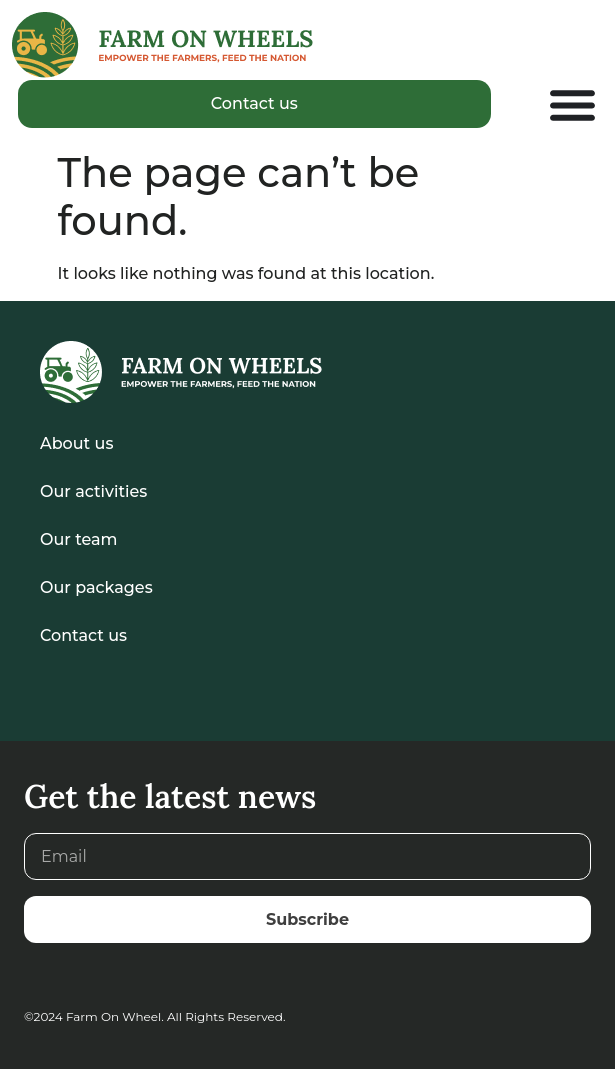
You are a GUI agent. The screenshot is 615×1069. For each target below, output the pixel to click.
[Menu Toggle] (572, 104)
